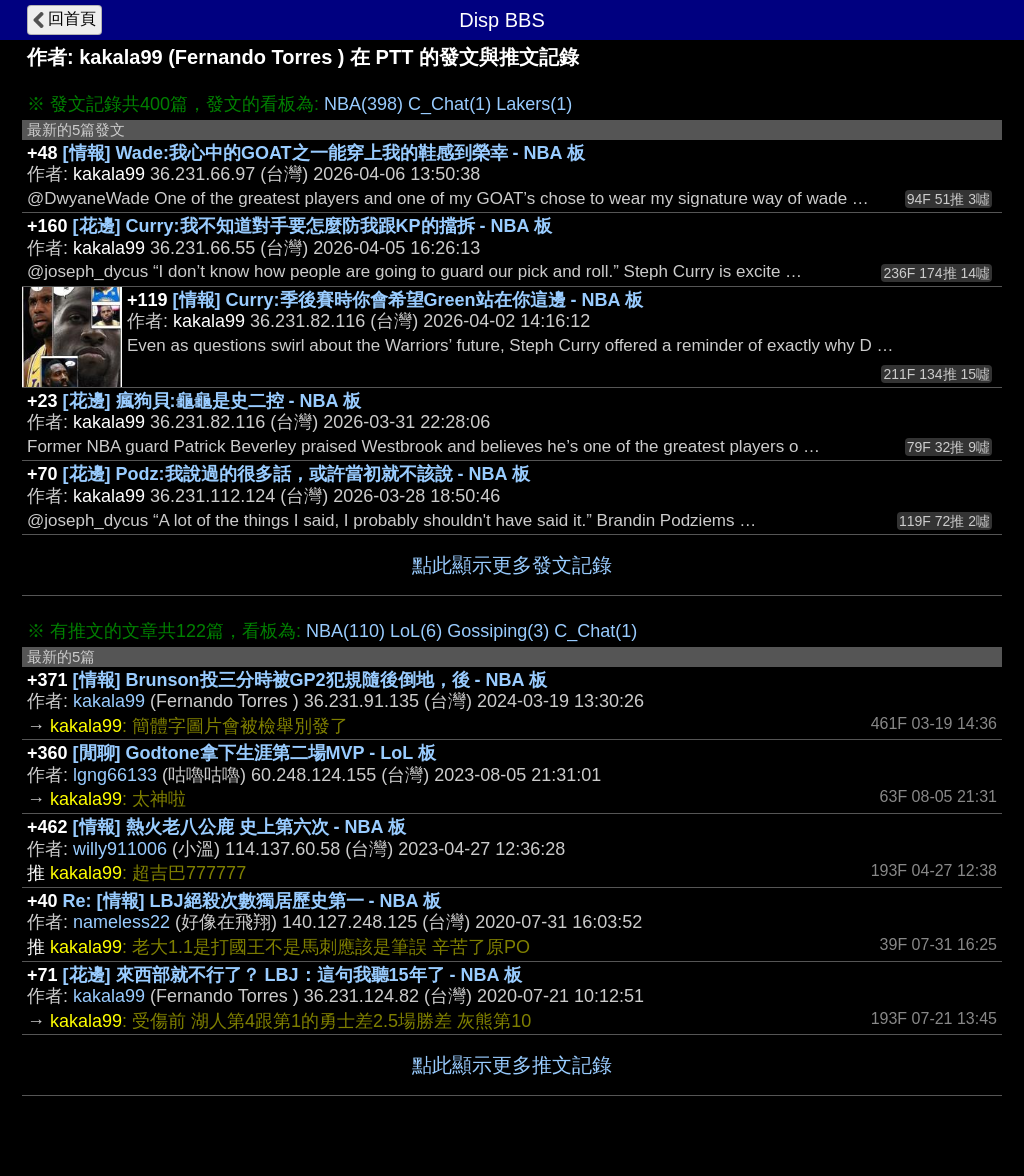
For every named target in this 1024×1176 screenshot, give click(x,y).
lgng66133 (115, 775)
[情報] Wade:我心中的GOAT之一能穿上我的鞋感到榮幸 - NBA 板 (324, 153)
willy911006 (120, 849)
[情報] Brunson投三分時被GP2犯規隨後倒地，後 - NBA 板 (310, 680)
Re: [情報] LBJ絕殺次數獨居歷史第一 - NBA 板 (252, 901)
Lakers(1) (534, 104)
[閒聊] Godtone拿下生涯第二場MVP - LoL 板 (254, 753)
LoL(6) (416, 631)
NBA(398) (363, 104)
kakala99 (109, 701)
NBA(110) (345, 631)
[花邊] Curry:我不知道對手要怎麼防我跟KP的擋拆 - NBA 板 (312, 226)
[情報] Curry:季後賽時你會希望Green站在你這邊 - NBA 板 (408, 300)
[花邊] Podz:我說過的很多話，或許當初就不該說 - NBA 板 (296, 474)
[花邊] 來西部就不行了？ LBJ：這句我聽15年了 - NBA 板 (292, 975)
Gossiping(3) (498, 631)
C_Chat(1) (449, 104)
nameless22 (121, 922)
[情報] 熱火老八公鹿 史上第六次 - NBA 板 (239, 827)
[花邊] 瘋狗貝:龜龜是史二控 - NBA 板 (212, 401)
